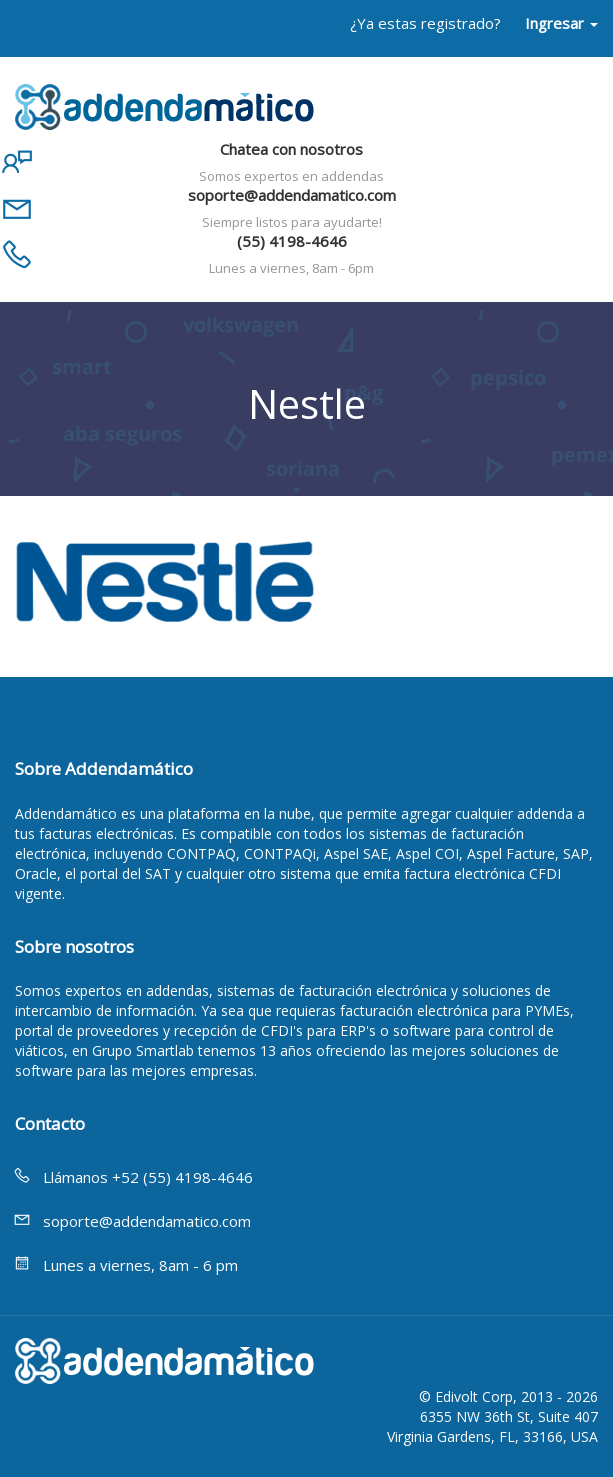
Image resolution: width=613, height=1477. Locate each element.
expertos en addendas (137, 990)
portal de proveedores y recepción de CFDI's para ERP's (195, 1030)
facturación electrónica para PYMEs (455, 1010)
